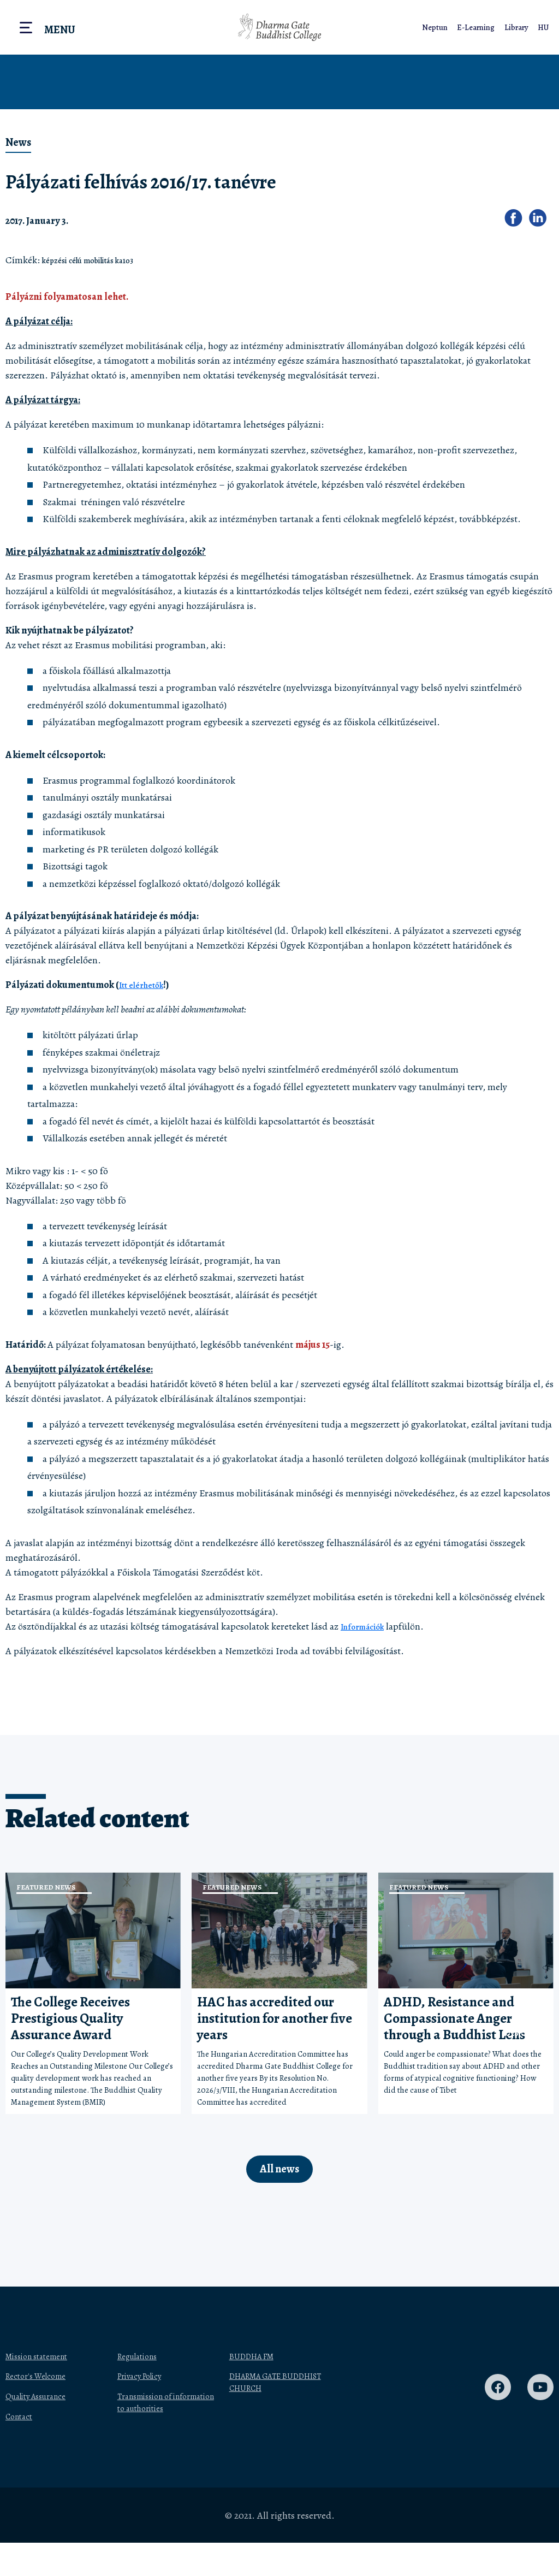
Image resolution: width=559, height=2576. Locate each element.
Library (519, 27)
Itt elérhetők (144, 984)
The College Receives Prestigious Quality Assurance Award (70, 2018)
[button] (516, 221)
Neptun (438, 27)
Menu (59, 29)
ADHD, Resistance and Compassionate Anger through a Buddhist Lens (454, 2018)
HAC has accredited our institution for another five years (274, 2018)
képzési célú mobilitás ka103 (99, 260)
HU (544, 27)
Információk (367, 1626)
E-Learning (478, 27)
